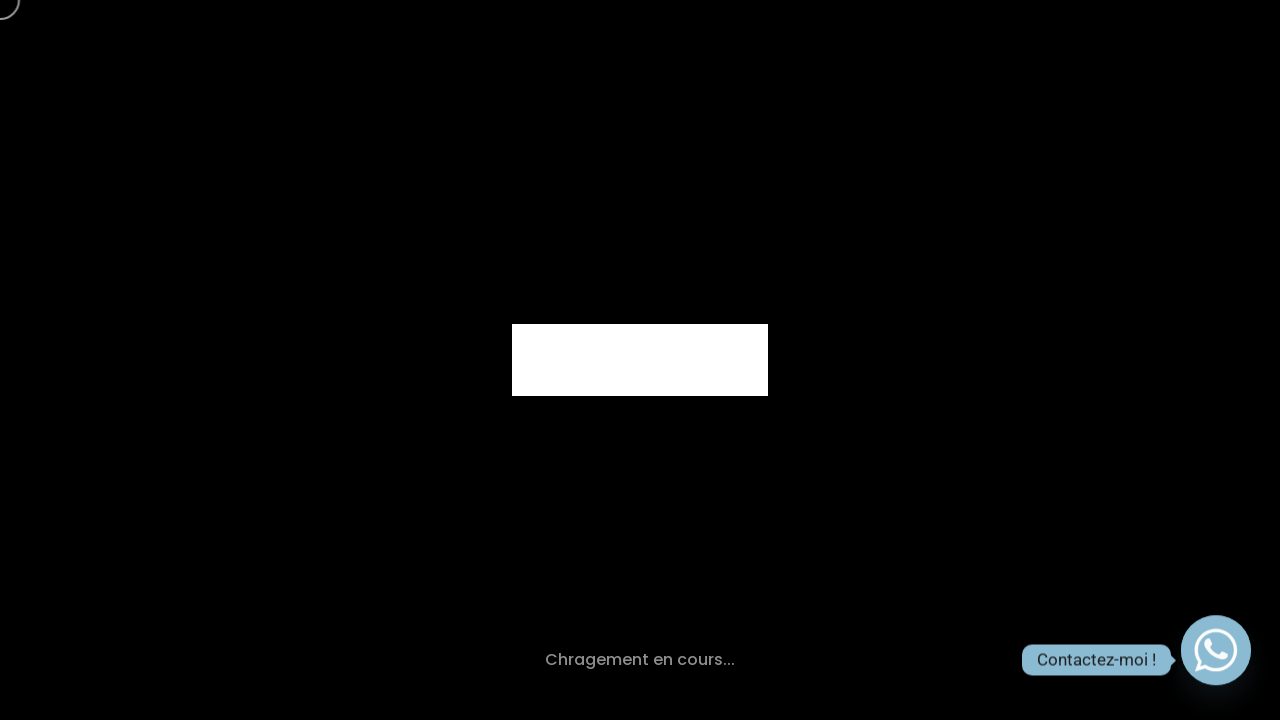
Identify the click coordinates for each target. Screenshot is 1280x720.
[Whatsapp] (1216, 660)
